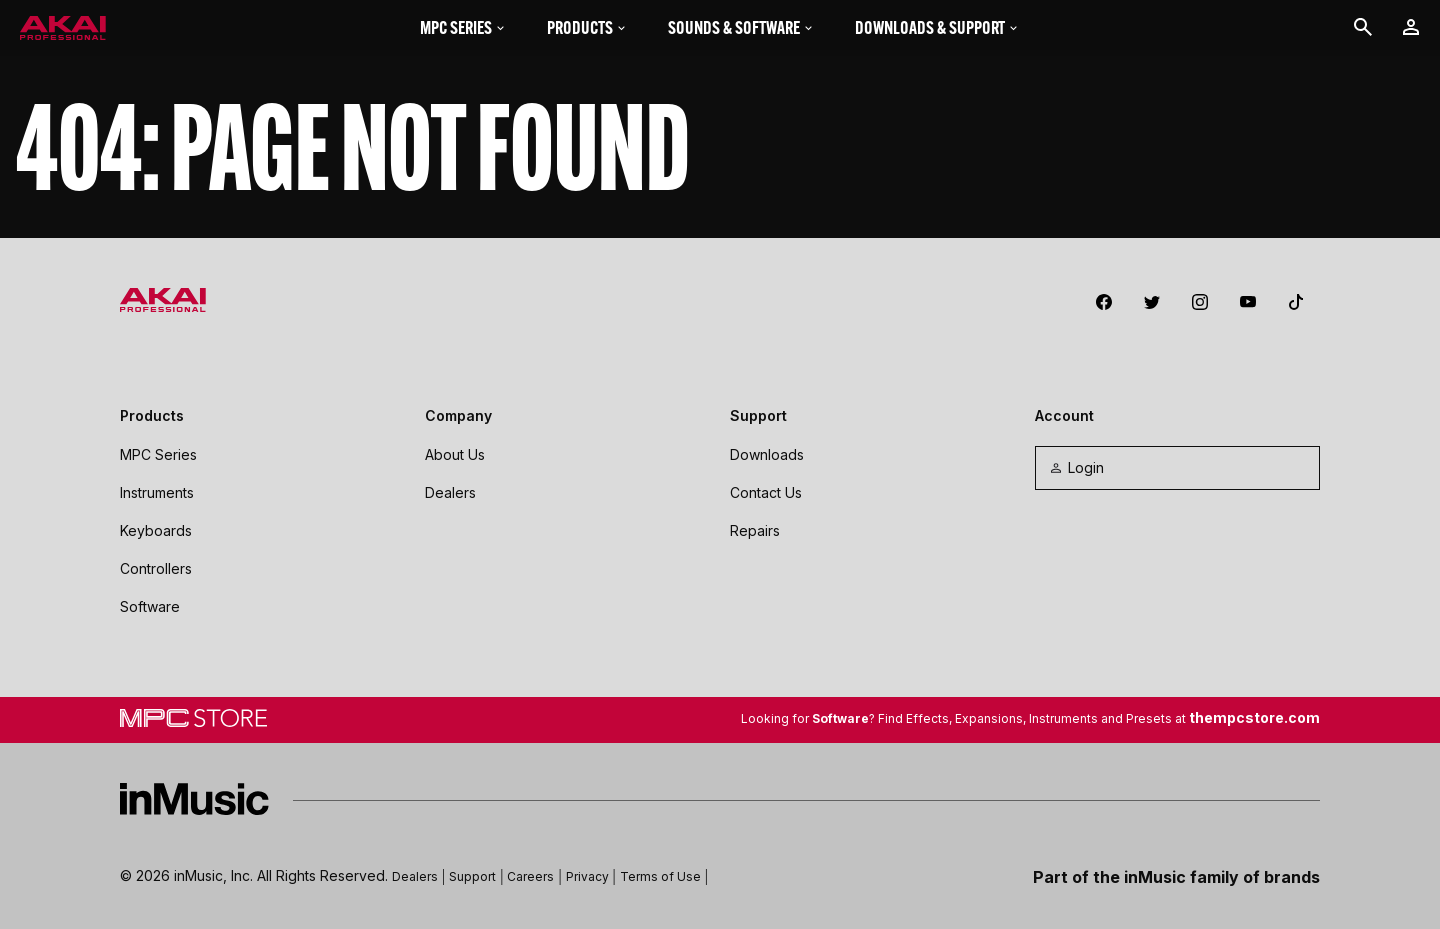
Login (1076, 467)
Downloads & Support (937, 27)
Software (150, 606)
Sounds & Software (741, 27)
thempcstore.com (1254, 717)
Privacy (587, 876)
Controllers (156, 568)
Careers (530, 876)
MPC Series (463, 27)
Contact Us (766, 492)
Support (472, 876)
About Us (455, 454)
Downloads (767, 454)
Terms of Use (660, 876)
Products (587, 27)
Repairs (755, 530)
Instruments (157, 492)
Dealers (450, 492)
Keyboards (156, 530)
